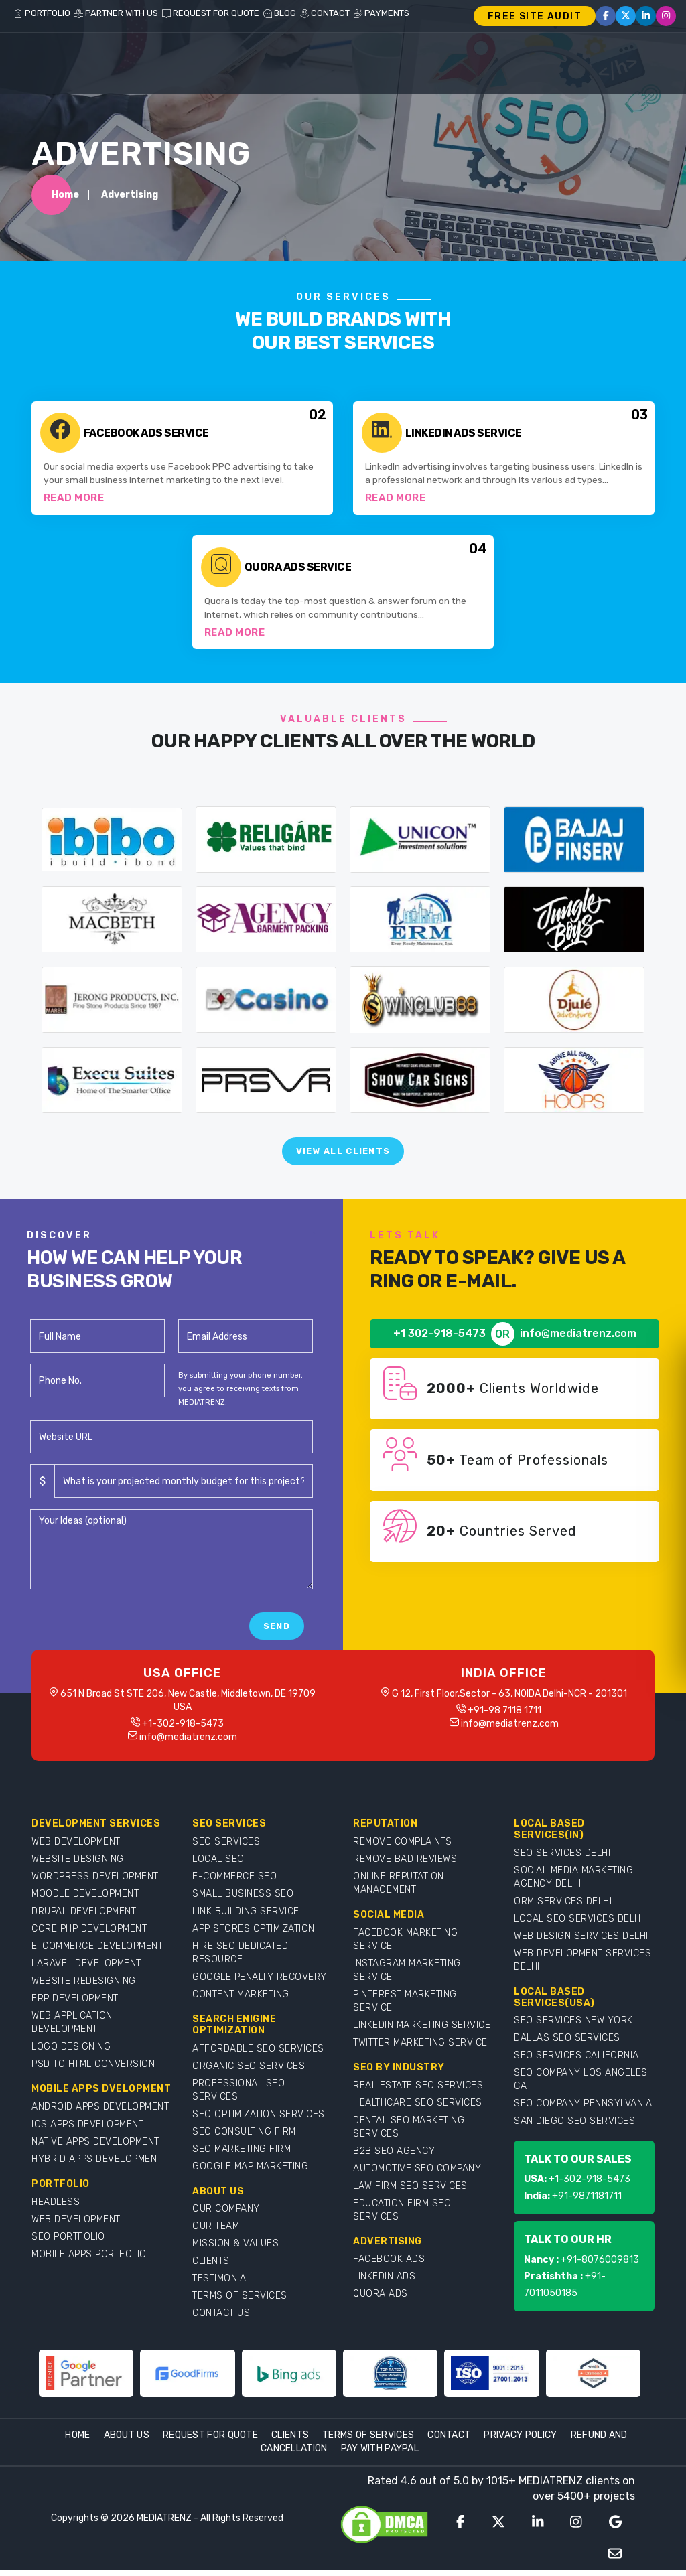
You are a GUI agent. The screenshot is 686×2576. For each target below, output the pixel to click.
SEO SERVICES (226, 1847)
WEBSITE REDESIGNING (83, 1987)
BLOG (279, 13)
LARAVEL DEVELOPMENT (86, 1969)
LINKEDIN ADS (384, 2282)
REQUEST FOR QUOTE (210, 13)
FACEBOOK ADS (389, 2265)
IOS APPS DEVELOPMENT (87, 2130)
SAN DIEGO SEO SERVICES (574, 2127)
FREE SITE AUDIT (534, 16)
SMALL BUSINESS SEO (242, 1900)
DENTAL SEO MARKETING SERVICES (408, 2133)
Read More (74, 501)
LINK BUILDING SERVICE (245, 1917)
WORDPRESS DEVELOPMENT (95, 1882)
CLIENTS (211, 2267)
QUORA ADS (380, 2299)
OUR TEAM (215, 2232)
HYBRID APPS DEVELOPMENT (96, 2165)
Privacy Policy (520, 2441)
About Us (126, 2441)
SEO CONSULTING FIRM (244, 2137)
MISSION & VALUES (235, 2249)
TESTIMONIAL (221, 2284)
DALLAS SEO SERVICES (567, 2044)
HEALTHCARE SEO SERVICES (417, 2109)
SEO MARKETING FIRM (241, 2155)
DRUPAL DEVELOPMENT (83, 1917)
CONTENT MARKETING (240, 2000)
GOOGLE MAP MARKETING (250, 2172)
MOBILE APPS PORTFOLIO (89, 2260)
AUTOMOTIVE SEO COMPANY (417, 2174)
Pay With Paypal (380, 2454)
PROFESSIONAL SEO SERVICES (238, 2096)
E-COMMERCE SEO (234, 1882)
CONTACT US (221, 2319)
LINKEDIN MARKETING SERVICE (421, 2031)
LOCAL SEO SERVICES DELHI (578, 1924)
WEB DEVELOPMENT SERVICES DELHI (582, 1966)
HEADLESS (55, 2208)
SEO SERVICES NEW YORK (573, 2026)
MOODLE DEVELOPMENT (85, 1900)
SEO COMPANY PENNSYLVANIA (583, 2109)
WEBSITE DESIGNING (77, 1865)
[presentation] (132, 1632)
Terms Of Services (368, 2441)
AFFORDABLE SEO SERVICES (258, 2054)
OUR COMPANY (226, 2214)
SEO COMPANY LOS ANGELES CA (581, 2085)
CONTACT (325, 13)
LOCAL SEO (218, 1865)
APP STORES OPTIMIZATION (253, 1934)
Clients (290, 2441)
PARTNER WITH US (116, 13)
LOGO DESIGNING (71, 2052)
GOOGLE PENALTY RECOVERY (259, 1983)
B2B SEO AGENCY (394, 2157)
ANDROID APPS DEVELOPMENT (100, 2113)
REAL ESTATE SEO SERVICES (418, 2091)
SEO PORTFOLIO (68, 2242)
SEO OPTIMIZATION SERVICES (258, 2120)
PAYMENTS (381, 13)
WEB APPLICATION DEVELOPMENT (72, 2028)
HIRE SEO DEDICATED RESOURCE (240, 1958)
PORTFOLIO (42, 13)
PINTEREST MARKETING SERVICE (405, 2007)
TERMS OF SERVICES (239, 2301)
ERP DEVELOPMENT (75, 2004)
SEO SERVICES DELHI (562, 1859)
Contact (448, 2441)
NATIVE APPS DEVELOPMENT (95, 2147)
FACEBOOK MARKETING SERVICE (405, 1945)
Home (65, 196)
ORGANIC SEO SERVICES (248, 2072)
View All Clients (343, 1157)
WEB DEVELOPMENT (76, 1847)
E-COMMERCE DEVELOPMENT (97, 1952)
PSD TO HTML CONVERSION (93, 2070)
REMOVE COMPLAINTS (402, 1847)
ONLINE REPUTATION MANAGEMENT (398, 1889)
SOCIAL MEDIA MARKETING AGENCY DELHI (573, 1883)
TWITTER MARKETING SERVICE (420, 2048)
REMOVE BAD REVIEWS (405, 1865)
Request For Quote (210, 2441)
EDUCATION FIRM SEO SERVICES (402, 2216)
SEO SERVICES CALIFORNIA (576, 2061)
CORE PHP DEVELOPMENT (89, 1934)
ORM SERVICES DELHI (563, 1907)
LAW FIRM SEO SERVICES (410, 2192)
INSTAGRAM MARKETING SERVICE (407, 1976)
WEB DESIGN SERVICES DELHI (581, 1942)
